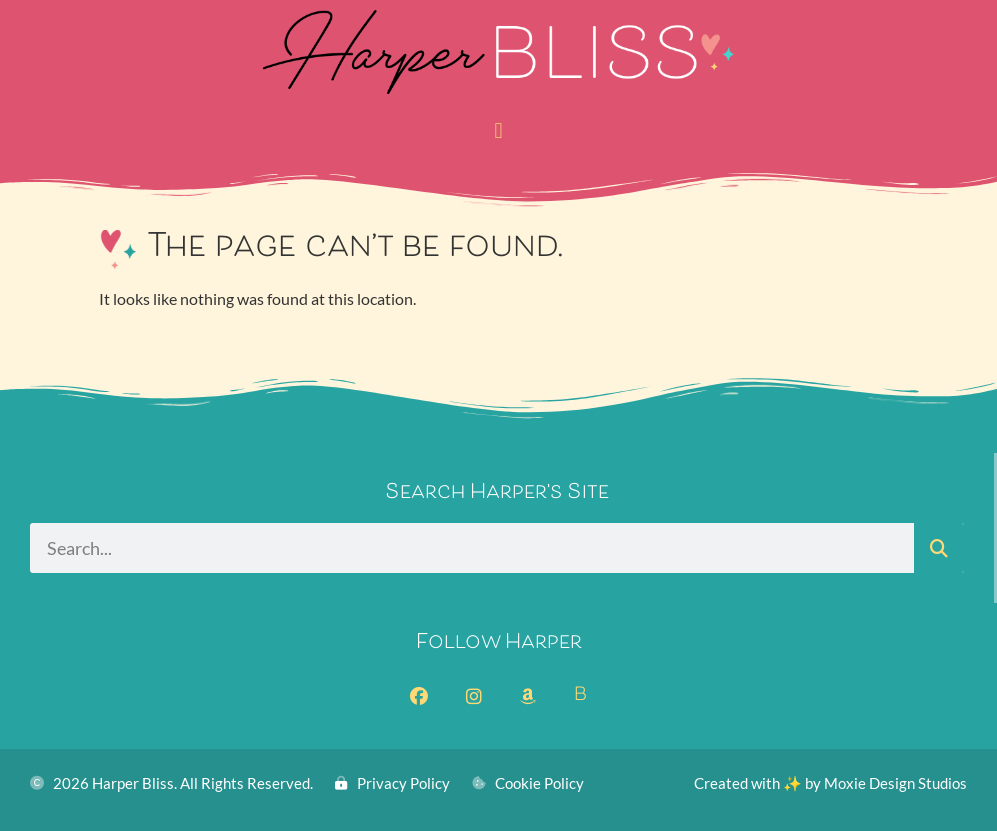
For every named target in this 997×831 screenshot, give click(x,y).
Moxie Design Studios (895, 783)
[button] (498, 130)
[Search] (939, 548)
